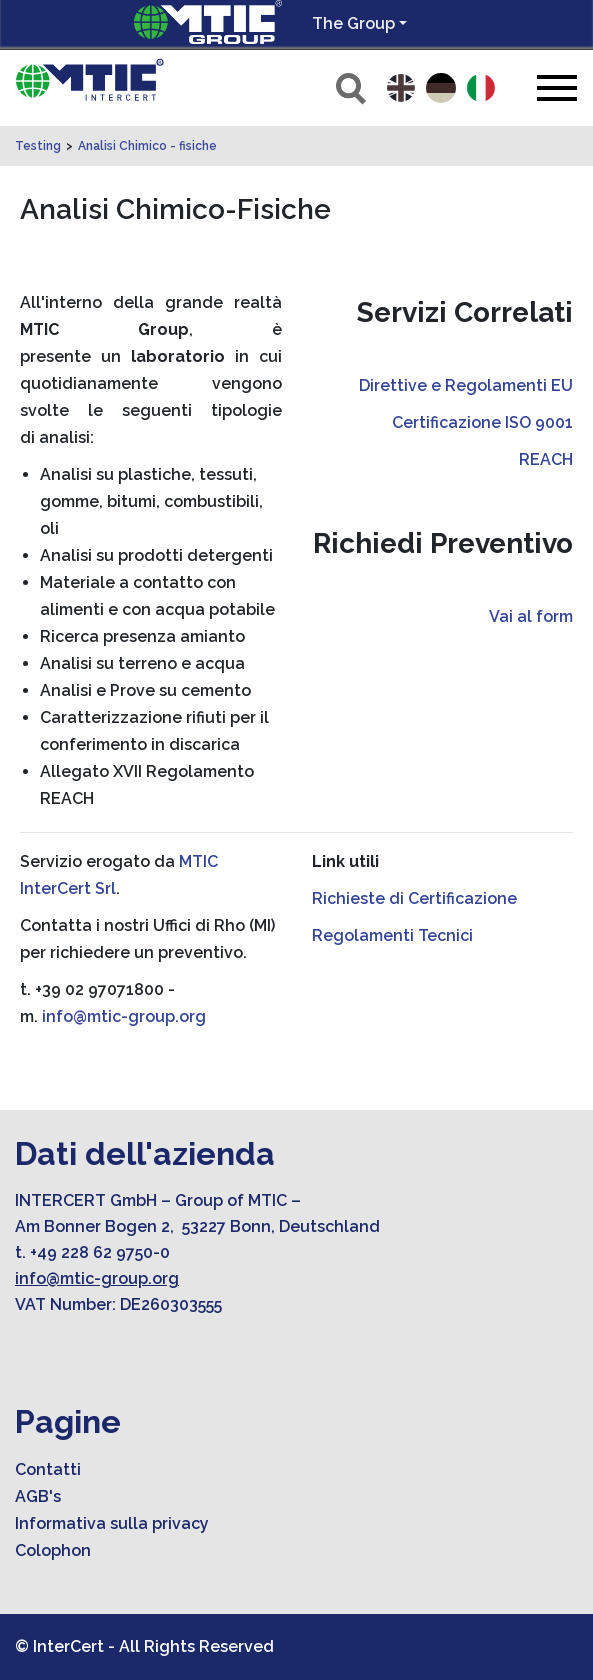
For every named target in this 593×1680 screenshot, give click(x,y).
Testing (38, 146)
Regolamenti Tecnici (392, 935)
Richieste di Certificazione (414, 898)
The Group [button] (353, 23)
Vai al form (531, 616)
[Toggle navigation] (557, 87)
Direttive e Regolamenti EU (466, 385)
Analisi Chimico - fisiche (147, 146)
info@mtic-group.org (124, 1016)
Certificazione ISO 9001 (482, 422)
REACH (546, 459)
